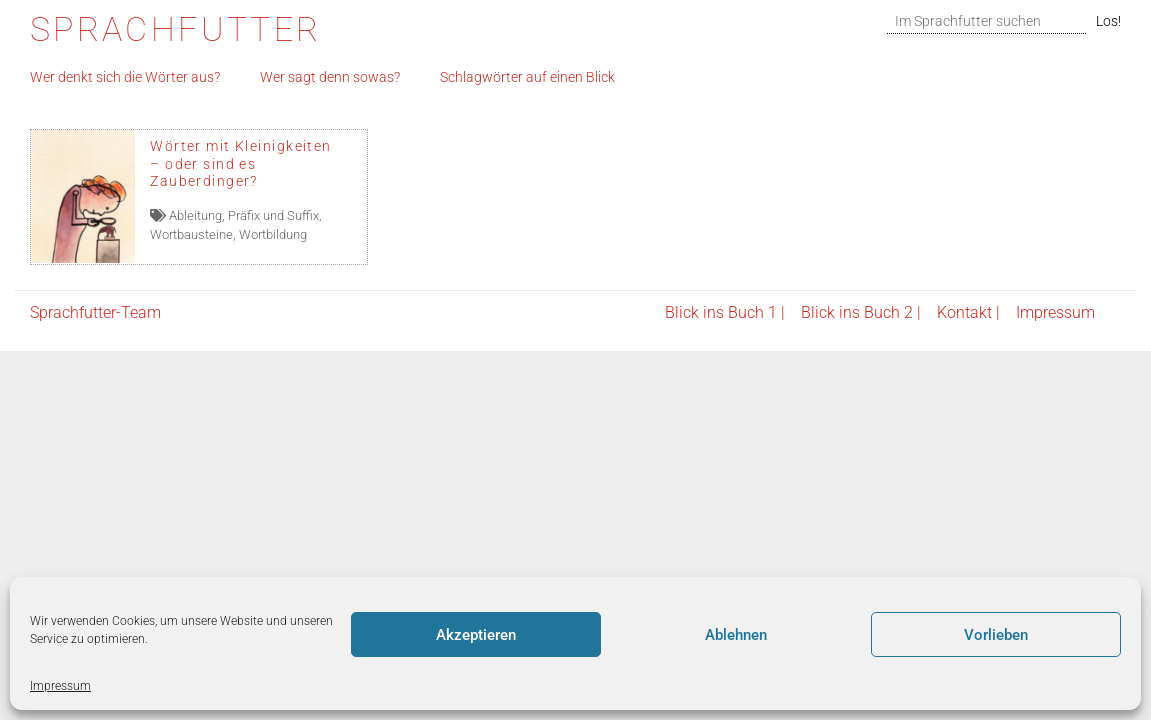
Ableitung (195, 215)
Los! (1108, 21)
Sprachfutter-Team (95, 312)
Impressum (60, 686)
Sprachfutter (175, 29)
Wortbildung (273, 234)
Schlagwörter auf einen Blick (527, 77)
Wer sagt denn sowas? (330, 77)
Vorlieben (996, 635)
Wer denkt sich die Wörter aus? (125, 77)
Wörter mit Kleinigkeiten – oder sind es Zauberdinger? (241, 164)
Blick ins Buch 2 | (861, 312)
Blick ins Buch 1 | (725, 312)
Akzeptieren (476, 635)
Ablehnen (736, 635)
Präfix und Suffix (273, 215)
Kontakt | (968, 312)
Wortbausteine (191, 234)
